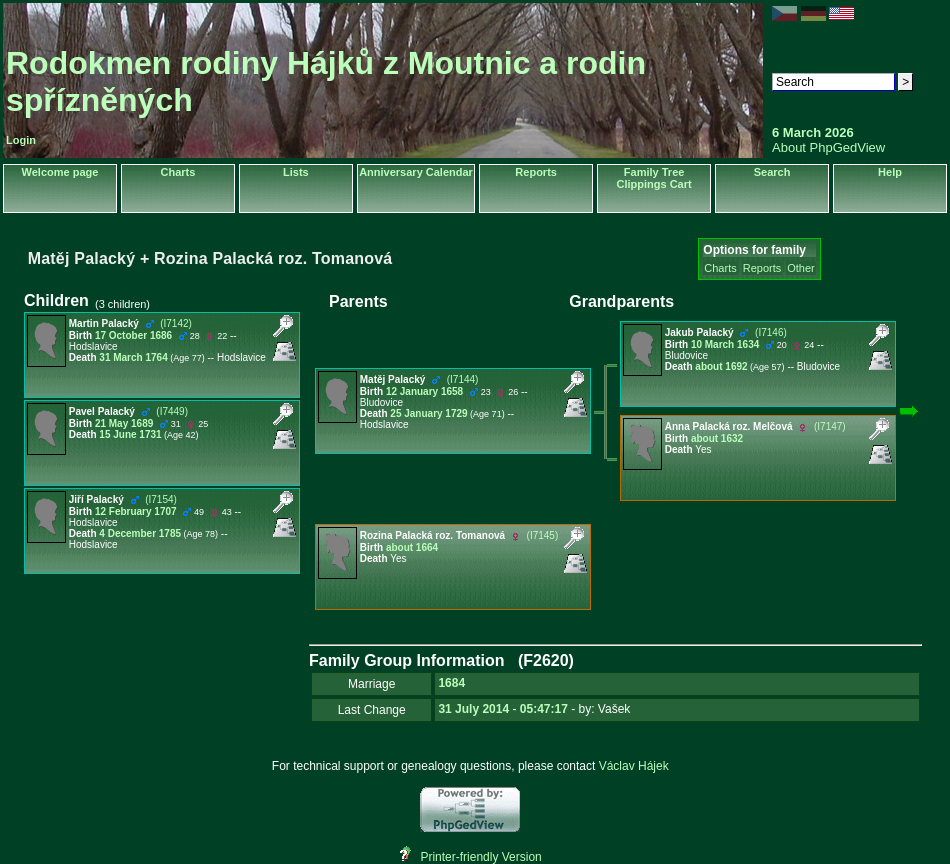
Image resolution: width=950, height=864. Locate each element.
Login (21, 140)
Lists (296, 172)
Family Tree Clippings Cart (654, 178)
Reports (536, 172)
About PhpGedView (828, 147)
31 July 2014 (473, 709)
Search (772, 172)
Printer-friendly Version (480, 857)
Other (801, 268)
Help (890, 172)
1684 (451, 683)
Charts (178, 172)
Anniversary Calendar (416, 172)
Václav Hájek (634, 766)
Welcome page (60, 172)
